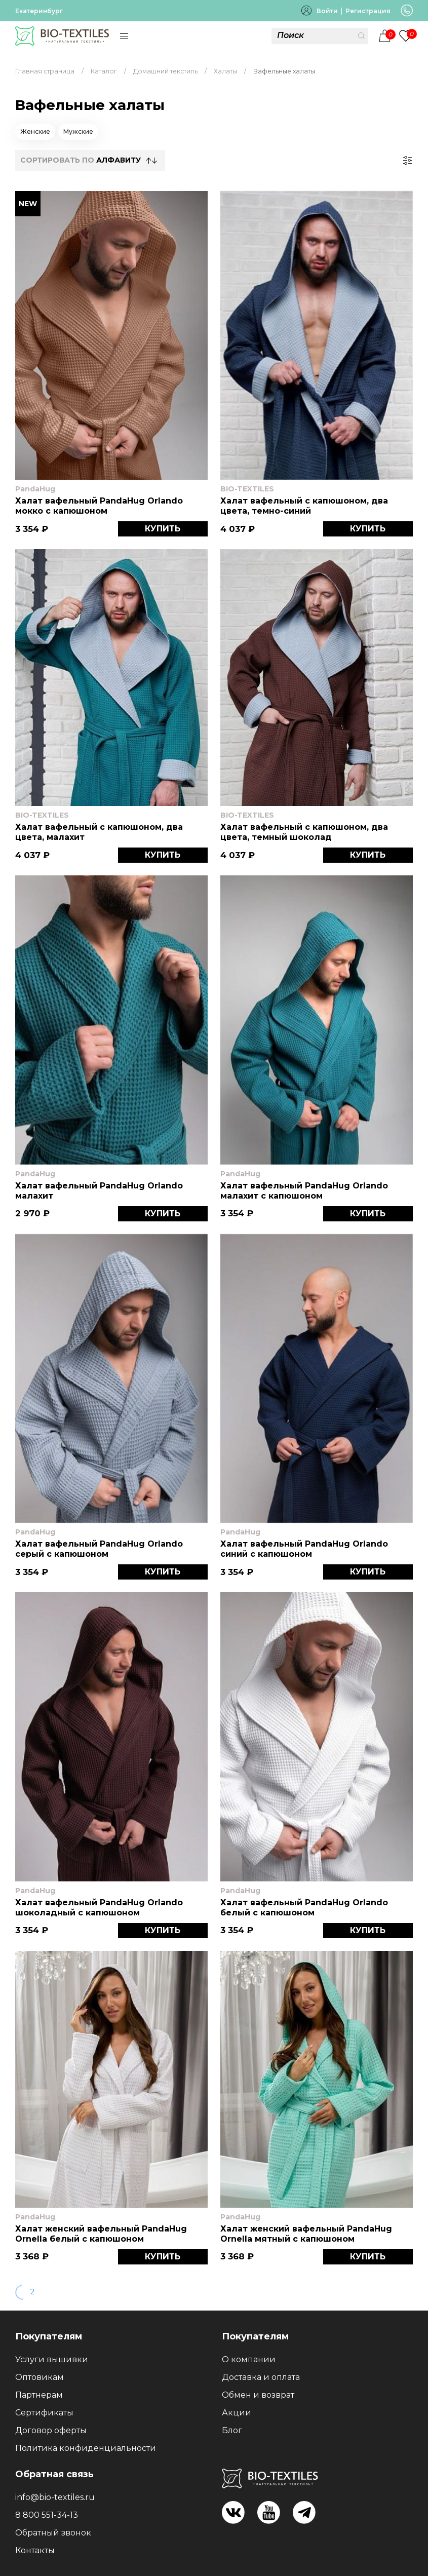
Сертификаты (44, 2412)
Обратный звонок (53, 2532)
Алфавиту (118, 160)
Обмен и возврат (258, 2395)
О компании (249, 2359)
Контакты (35, 2550)
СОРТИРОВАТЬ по (80, 160)
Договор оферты (51, 2430)
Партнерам (39, 2395)
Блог (232, 2430)
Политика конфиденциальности (85, 2448)
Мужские (78, 131)
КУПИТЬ (162, 528)
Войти (327, 11)
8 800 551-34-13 (46, 2515)
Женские (35, 131)
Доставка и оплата (261, 2377)
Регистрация (368, 11)
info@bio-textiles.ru (55, 2497)
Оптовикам (39, 2377)
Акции (236, 2412)
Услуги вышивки (51, 2359)
